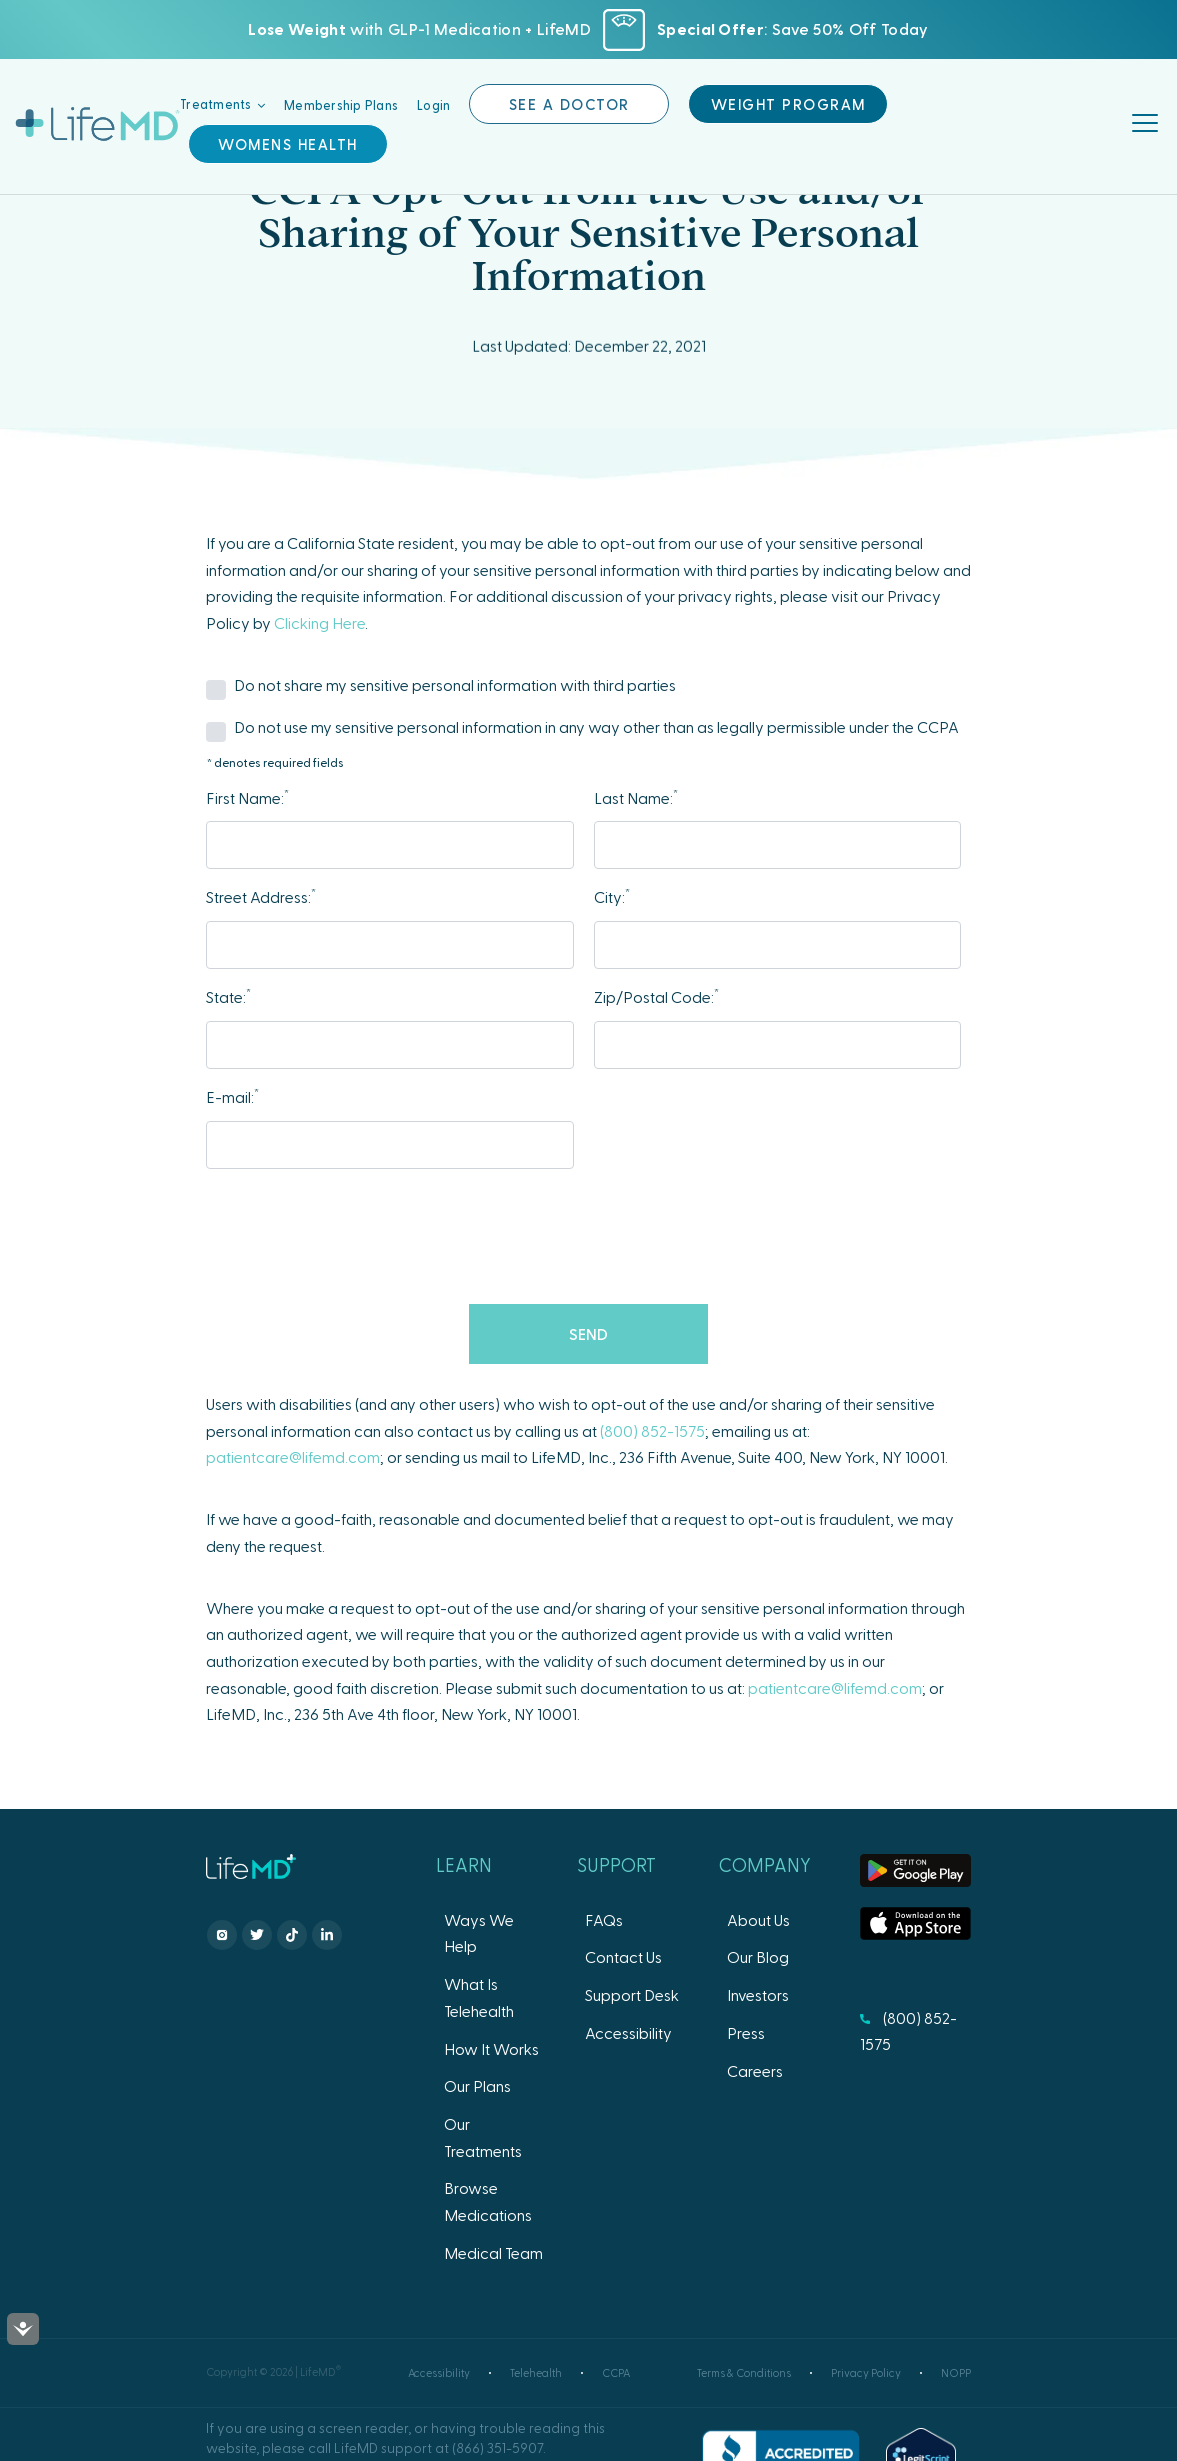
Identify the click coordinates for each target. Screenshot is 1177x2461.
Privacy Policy (866, 2372)
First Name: (247, 796)
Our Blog (758, 1956)
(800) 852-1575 (652, 1430)
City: (612, 895)
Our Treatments (483, 2137)
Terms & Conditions (744, 2372)
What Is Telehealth (479, 1997)
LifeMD (97, 124)
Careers (755, 2070)
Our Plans (477, 2085)
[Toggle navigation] (1147, 125)
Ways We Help (479, 1933)
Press (746, 2032)
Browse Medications (488, 2201)
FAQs (604, 1919)
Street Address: (261, 895)
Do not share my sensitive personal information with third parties (455, 684)
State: (228, 995)
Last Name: (636, 796)
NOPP (956, 2372)
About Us (758, 1919)
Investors (758, 1994)
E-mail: (232, 1095)
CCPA (616, 2372)
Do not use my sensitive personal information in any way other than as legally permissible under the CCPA (596, 726)
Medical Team (493, 2252)
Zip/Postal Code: (656, 995)
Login (433, 103)
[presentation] (589, 1239)
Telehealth (536, 2372)
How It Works (491, 2048)
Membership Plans (341, 103)
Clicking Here (319, 622)
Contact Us (623, 1956)
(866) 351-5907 (497, 2447)
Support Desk (632, 1994)
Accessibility (628, 2032)
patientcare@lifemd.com (293, 1456)
